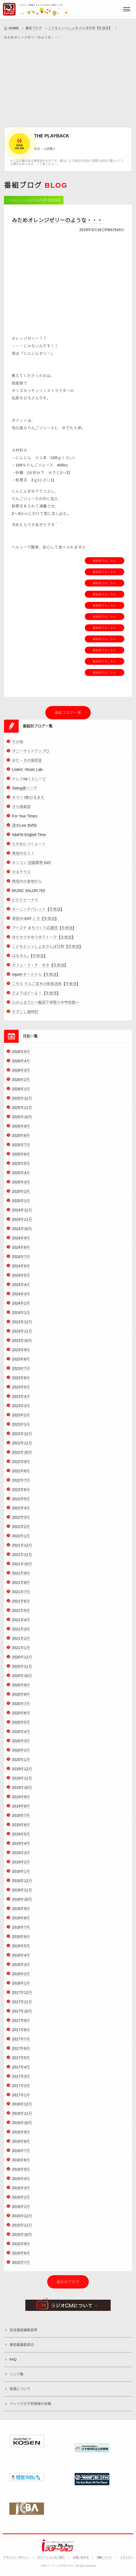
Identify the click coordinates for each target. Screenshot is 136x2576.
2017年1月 (21, 2098)
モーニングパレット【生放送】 (38, 913)
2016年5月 (21, 2173)
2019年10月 (22, 1791)
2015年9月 (21, 2247)
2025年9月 (21, 1130)
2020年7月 (21, 1707)
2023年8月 (21, 1363)
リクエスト (126, 2557)
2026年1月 (21, 1092)
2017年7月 (21, 2042)
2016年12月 (22, 2108)
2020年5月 (21, 1726)
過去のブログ (68, 2285)
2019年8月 (21, 1810)
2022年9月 (21, 1465)
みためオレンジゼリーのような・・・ (57, 220)
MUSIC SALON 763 (28, 894)
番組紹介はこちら (104, 560)
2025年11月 (22, 1111)
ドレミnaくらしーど (29, 782)
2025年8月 (21, 1139)
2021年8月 (21, 1586)
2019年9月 (21, 1800)
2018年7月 (21, 1931)
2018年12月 (22, 1884)
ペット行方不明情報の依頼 (30, 2407)
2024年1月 (21, 1316)
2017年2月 (21, 2089)
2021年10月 (22, 1567)
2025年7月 (21, 1148)
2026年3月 (21, 1074)
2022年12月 (22, 1437)
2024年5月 (21, 1279)
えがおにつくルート (29, 848)
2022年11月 (22, 1446)
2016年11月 (22, 2117)
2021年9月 (21, 1577)
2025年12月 (22, 1102)
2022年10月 (22, 1456)
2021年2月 (21, 1642)
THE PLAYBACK (51, 135)
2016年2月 (21, 2201)
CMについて (104, 2557)
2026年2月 (21, 1083)
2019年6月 (21, 1828)
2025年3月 (21, 1186)
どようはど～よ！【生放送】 (36, 997)
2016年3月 (21, 2191)
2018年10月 (22, 1903)
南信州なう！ (23, 857)
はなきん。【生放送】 (29, 959)
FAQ (13, 2363)
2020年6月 (21, 1716)
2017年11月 (22, 2005)
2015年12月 (22, 2219)
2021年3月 (21, 1633)
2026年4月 (21, 1065)
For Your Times (24, 820)
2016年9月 (21, 2136)
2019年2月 (21, 1866)
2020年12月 (22, 1661)
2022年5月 (21, 1502)
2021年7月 (21, 1595)
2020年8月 (21, 1698)
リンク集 (16, 2378)
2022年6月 (21, 1493)
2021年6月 (21, 1605)
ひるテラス (21, 875)
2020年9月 (21, 1689)
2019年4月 (21, 1847)
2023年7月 (21, 1372)
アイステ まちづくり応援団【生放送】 (44, 931)
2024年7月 (21, 1260)
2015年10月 (22, 2238)
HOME (14, 28)
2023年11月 (22, 1335)
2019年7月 (21, 1819)
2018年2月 (21, 1977)
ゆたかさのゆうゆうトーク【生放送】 (43, 941)
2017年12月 (22, 1996)
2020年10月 (22, 1679)
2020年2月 (21, 1754)
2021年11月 (22, 1558)
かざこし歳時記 (25, 1015)
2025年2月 (21, 1195)
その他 (17, 745)
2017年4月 (21, 2070)
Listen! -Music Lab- (27, 773)
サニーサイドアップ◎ (30, 754)
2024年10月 (22, 1232)
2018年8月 (21, 1921)
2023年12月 (22, 1325)
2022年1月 (21, 1539)
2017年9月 (21, 2024)
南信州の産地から (27, 885)
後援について (20, 2392)
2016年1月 (21, 2210)
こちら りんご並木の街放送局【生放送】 (46, 987)
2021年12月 (22, 1549)
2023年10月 (22, 1344)
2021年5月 (21, 1614)
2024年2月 (21, 1307)
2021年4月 (21, 1623)
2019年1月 (21, 1875)
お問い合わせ (81, 2557)
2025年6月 (21, 1158)
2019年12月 (22, 1772)
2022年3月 (21, 1521)
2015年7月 (21, 2266)
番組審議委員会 (22, 2348)
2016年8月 (21, 2145)
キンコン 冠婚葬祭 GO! (31, 866)
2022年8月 (21, 1474)
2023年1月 (21, 1428)
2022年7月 (21, 1484)
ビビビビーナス (25, 903)
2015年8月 (21, 2257)
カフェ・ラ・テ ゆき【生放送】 (40, 969)
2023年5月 (21, 1391)
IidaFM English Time (29, 838)
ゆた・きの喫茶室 (27, 764)
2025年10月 (22, 1120)
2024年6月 (21, 1270)
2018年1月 (21, 1987)
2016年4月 (21, 2182)
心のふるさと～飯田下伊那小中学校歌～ (45, 1006)
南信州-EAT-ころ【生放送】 (35, 922)
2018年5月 (21, 1949)
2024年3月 (21, 1297)
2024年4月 (21, 1288)
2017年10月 (22, 2014)
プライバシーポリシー (16, 2557)
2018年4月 (21, 1959)
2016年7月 (21, 2154)
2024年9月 (21, 1242)
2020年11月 (22, 1670)
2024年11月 (22, 1223)
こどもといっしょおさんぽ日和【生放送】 (80, 28)
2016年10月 (22, 2126)
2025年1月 (21, 1204)
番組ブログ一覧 (68, 712)
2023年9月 (21, 1353)
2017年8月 (21, 2033)
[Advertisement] (68, 82)
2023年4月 (21, 1400)
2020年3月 (21, 1744)
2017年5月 (21, 2061)
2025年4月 (21, 1176)
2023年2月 (21, 1418)
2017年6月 (21, 2052)
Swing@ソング (24, 792)
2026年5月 (21, 1055)
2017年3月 (21, 2080)
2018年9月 (21, 1912)
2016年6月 (21, 2163)
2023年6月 (21, 1381)
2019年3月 (21, 1856)
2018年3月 (21, 1968)
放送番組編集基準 (23, 2334)
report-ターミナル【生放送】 (36, 978)
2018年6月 (21, 1940)
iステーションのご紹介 (51, 2557)
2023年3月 (21, 1409)
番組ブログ (33, 28)
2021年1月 (21, 1651)
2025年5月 (21, 1167)
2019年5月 (21, 1838)
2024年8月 (21, 1251)
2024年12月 (22, 1214)
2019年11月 (22, 1782)
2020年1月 (21, 1763)
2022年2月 (21, 1530)
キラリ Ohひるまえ (28, 801)
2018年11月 (22, 1894)
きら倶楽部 (21, 810)
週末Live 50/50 (24, 829)
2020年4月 (21, 1735)
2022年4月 (21, 1511)
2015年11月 (22, 2229)
